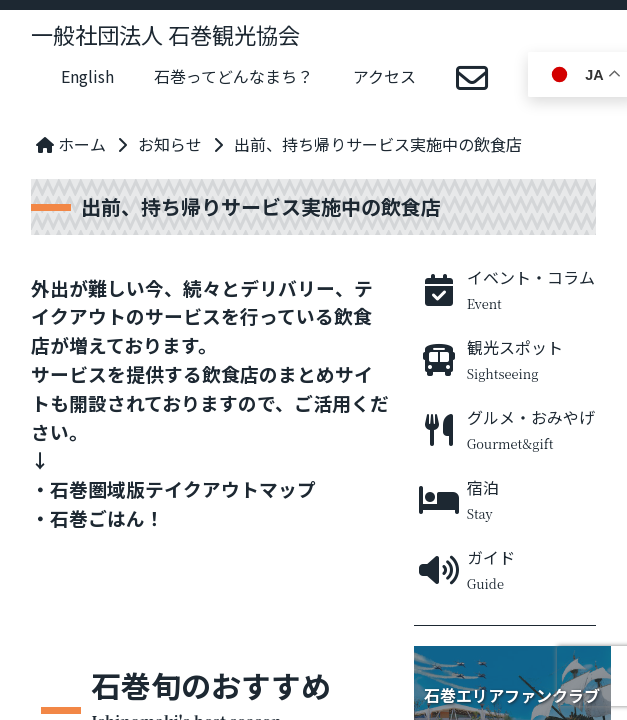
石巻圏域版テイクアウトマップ (183, 488)
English (87, 76)
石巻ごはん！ (107, 517)
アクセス (384, 76)
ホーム (71, 144)
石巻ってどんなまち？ (233, 76)
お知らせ (170, 144)
